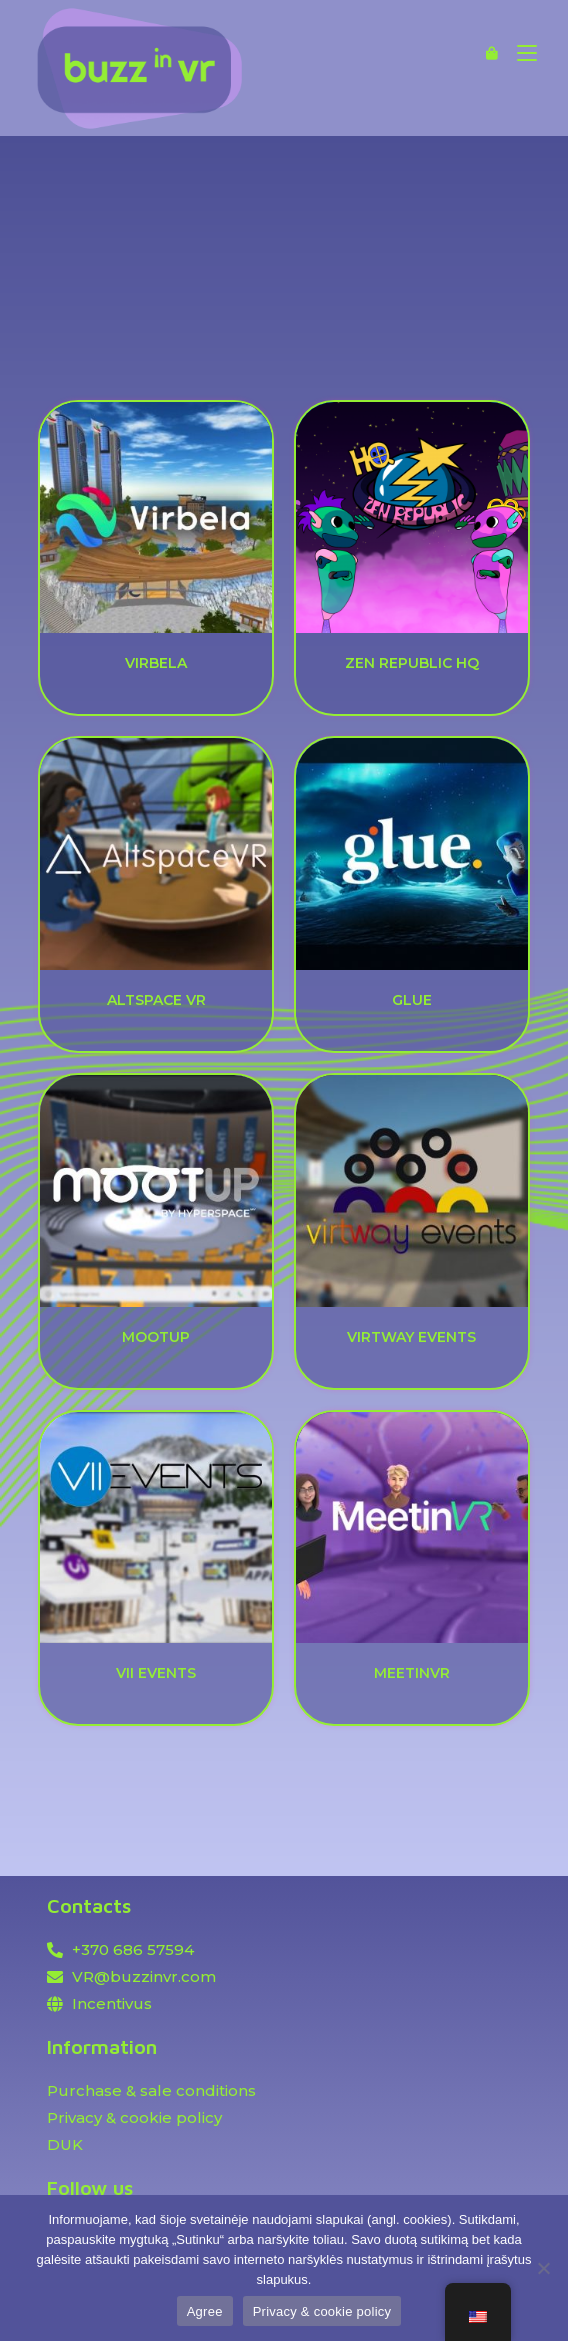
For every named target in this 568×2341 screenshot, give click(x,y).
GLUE (412, 1000)
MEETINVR (412, 1673)
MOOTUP (156, 1337)
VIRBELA (156, 663)
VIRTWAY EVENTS (411, 1337)
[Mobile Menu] (519, 53)
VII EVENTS (156, 1673)
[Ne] (543, 2268)
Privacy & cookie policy (322, 2311)
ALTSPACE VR (156, 1000)
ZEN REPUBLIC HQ (412, 663)
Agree (205, 2311)
